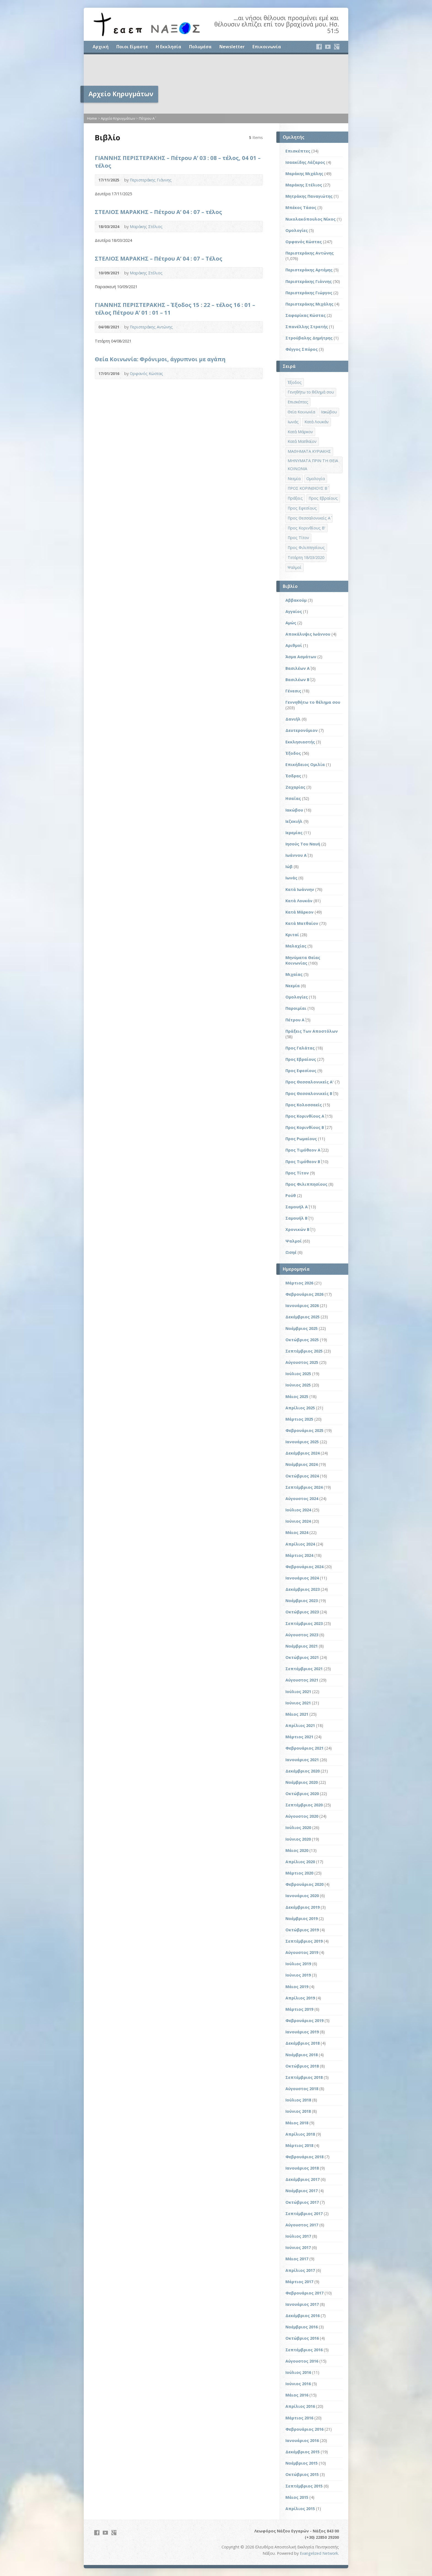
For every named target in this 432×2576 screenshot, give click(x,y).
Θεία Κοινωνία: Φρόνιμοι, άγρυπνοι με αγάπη (160, 359)
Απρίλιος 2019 (300, 1998)
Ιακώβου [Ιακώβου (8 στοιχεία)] (329, 411)
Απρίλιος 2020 (300, 1861)
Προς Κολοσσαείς (303, 1104)
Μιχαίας (294, 974)
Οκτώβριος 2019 (302, 1929)
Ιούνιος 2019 (298, 1975)
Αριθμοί (293, 645)
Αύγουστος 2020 (301, 1816)
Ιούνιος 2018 (298, 2111)
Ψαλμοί (293, 1241)
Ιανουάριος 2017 (302, 2304)
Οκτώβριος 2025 (302, 1339)
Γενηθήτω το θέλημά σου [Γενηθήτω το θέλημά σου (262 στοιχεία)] (311, 392)
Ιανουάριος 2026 (302, 1305)
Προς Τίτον (297, 1172)
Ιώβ (289, 866)
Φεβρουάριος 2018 (304, 2156)
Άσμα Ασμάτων (300, 656)
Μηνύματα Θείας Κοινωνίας (302, 960)
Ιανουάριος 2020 (302, 1895)
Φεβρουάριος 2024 (304, 1566)
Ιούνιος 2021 (298, 1702)
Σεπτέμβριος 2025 (304, 1351)
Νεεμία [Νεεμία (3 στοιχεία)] (294, 478)
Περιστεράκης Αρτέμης (309, 269)
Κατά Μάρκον (299, 912)
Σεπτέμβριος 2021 (304, 1668)
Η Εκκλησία (168, 47)
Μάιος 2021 (296, 1714)
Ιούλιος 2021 (298, 1691)
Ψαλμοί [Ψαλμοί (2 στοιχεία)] (294, 567)
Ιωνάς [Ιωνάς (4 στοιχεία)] (293, 421)
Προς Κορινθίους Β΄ (304, 1127)
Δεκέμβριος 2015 (302, 2451)
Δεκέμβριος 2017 (302, 2179)
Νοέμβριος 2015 (301, 2463)
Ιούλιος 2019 (298, 1963)
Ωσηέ (290, 1252)
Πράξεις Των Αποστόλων (311, 1031)
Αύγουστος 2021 (301, 1680)
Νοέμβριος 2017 (301, 2190)
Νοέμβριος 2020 (301, 1782)
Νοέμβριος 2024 (301, 1464)
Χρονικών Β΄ (297, 1229)
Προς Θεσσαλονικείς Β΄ (308, 1093)
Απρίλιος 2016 (300, 2406)
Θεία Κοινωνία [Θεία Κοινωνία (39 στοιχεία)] (301, 411)
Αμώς (290, 622)
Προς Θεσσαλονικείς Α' (309, 1082)
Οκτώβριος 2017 (302, 2202)
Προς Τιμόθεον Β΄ (302, 1161)
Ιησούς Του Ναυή (302, 844)
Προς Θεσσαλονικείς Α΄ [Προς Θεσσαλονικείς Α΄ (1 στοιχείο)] (309, 518)
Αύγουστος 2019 (301, 1952)
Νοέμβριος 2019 (301, 1918)
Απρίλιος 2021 (300, 1725)
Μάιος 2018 (296, 2122)
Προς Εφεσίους (300, 1070)
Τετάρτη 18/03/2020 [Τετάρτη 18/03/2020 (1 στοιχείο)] (306, 557)
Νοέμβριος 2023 (301, 1600)
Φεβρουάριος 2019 (304, 2020)
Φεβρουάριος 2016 (304, 2429)
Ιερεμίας (294, 832)
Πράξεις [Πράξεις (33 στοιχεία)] (295, 498)
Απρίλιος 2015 (300, 2508)
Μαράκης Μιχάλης (304, 173)
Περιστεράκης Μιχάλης (309, 304)
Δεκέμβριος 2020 (302, 1771)
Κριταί (292, 934)
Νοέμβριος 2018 (301, 2054)
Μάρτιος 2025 (299, 1419)
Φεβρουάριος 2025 (304, 1430)
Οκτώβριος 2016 (302, 2338)
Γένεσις (293, 690)
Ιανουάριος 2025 (302, 1441)
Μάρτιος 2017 (299, 2281)
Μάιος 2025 (296, 1396)
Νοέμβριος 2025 (301, 1328)
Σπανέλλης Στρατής (306, 326)
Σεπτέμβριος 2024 (304, 1487)
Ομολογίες (296, 230)
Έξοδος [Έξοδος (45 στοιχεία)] (295, 382)
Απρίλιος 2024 (300, 1544)
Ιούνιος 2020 (298, 1839)
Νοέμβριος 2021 (301, 1646)
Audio (255, 180)
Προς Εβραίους (300, 1059)
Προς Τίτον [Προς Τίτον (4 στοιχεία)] (298, 537)
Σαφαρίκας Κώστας (305, 315)
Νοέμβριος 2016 (301, 2326)
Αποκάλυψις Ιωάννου (307, 634)
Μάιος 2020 (296, 1850)
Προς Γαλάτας (300, 1048)
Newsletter (232, 47)
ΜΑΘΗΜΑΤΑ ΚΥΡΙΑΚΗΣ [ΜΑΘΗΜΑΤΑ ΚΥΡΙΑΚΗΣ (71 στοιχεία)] (309, 451)
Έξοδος (293, 753)
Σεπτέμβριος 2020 (304, 1805)
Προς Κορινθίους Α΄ (304, 1116)
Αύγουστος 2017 (301, 2224)
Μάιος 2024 (296, 1532)
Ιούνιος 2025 (298, 1385)
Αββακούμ (296, 600)
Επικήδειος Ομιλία (305, 764)
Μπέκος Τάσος (300, 207)
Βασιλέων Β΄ (297, 679)
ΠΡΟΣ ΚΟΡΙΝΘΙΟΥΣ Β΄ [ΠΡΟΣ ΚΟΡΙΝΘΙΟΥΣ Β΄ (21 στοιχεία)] (307, 488)
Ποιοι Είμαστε (132, 47)
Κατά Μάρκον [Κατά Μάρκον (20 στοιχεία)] (300, 431)
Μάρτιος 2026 (299, 1283)
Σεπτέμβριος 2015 (304, 2486)
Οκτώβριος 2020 (302, 1793)
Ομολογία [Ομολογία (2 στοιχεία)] (315, 478)
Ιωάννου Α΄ (296, 855)
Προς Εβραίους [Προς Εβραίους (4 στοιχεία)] (323, 498)
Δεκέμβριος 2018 (302, 2043)
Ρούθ (290, 1195)
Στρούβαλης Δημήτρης (309, 338)
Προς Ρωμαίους (301, 1138)
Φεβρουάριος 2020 (304, 1884)
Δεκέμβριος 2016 (302, 2315)
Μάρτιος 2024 (299, 1555)
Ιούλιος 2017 (298, 2236)
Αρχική (101, 47)
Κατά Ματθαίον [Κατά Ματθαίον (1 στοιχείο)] (302, 441)
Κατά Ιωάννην (299, 889)
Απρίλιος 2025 (300, 1407)
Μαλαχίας (295, 946)
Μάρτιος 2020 (299, 1873)
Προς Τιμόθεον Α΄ (302, 1150)
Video (247, 180)
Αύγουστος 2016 (301, 2361)
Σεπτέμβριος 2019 (304, 1941)
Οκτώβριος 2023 (302, 1611)
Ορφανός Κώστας (146, 373)
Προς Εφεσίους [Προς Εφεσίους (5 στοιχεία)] (302, 508)
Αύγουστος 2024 (301, 1498)
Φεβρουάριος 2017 (304, 2293)
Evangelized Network (319, 2553)
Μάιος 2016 (296, 2395)
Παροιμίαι (295, 1008)
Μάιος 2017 (296, 2258)
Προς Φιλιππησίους (306, 1184)
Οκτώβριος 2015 (302, 2474)
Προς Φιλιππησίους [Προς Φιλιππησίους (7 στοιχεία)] (306, 547)
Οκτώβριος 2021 (302, 1657)
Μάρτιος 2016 (299, 2417)
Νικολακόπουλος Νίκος (310, 219)
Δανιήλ (293, 719)
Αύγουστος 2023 (301, 1634)
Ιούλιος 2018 (298, 2100)
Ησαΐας (293, 798)
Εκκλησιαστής (300, 742)
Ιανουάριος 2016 (302, 2440)
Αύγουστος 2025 (301, 1362)
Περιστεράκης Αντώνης (151, 327)
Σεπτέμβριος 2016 (304, 2349)
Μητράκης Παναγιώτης (309, 196)
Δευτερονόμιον (301, 730)
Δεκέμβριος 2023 (302, 1589)
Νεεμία (292, 985)
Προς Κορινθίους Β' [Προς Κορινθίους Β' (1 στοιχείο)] (306, 528)
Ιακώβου (294, 810)
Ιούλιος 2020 (298, 1827)
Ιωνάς (291, 877)
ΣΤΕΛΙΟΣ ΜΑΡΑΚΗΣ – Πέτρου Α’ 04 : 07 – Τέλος (158, 258)
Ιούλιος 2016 (298, 2372)
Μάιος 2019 (296, 1986)
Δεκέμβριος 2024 (302, 1453)
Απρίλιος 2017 (300, 2270)
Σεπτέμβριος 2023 (304, 1623)
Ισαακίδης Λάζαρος (305, 162)
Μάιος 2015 (296, 2497)
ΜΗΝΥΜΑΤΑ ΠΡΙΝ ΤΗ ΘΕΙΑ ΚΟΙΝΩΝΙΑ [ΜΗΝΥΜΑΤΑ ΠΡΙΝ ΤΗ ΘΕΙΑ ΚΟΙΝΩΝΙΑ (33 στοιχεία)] (313, 464)
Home (92, 118)
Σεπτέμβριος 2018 (304, 2077)
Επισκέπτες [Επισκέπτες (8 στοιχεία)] (298, 402)
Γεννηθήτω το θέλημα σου (312, 702)
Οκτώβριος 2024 (302, 1476)
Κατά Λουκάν (298, 900)
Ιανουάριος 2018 (302, 2168)
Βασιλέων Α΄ (297, 668)
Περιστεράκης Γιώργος (308, 292)
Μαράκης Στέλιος (146, 226)
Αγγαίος (293, 611)
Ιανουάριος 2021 (302, 1759)
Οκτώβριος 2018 (302, 2066)
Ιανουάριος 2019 (302, 2031)
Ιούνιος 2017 (298, 2247)
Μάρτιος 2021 (299, 1736)
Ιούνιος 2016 (298, 2383)
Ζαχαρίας (295, 787)
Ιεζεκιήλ (294, 821)
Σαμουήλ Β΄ (296, 1218)
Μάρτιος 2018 (299, 2145)
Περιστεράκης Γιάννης (151, 180)
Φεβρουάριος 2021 (304, 1748)
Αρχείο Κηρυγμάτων (118, 118)
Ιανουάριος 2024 (302, 1578)
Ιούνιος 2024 (298, 1521)
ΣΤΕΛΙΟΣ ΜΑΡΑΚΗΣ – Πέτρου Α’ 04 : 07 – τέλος (158, 212)
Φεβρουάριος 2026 (304, 1294)
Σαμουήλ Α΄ (296, 1206)
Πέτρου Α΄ (147, 118)
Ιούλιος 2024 (298, 1509)
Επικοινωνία (266, 47)
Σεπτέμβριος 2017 (304, 2213)
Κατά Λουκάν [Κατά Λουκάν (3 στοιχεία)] (316, 421)
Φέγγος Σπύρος (301, 349)
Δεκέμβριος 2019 (302, 1907)
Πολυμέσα (200, 47)
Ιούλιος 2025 (298, 1373)
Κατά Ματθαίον (301, 923)
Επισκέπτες (297, 151)
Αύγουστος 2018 (301, 2088)
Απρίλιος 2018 (300, 2134)
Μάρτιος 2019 (299, 2009)
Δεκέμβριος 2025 (302, 1316)
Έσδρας (293, 775)
